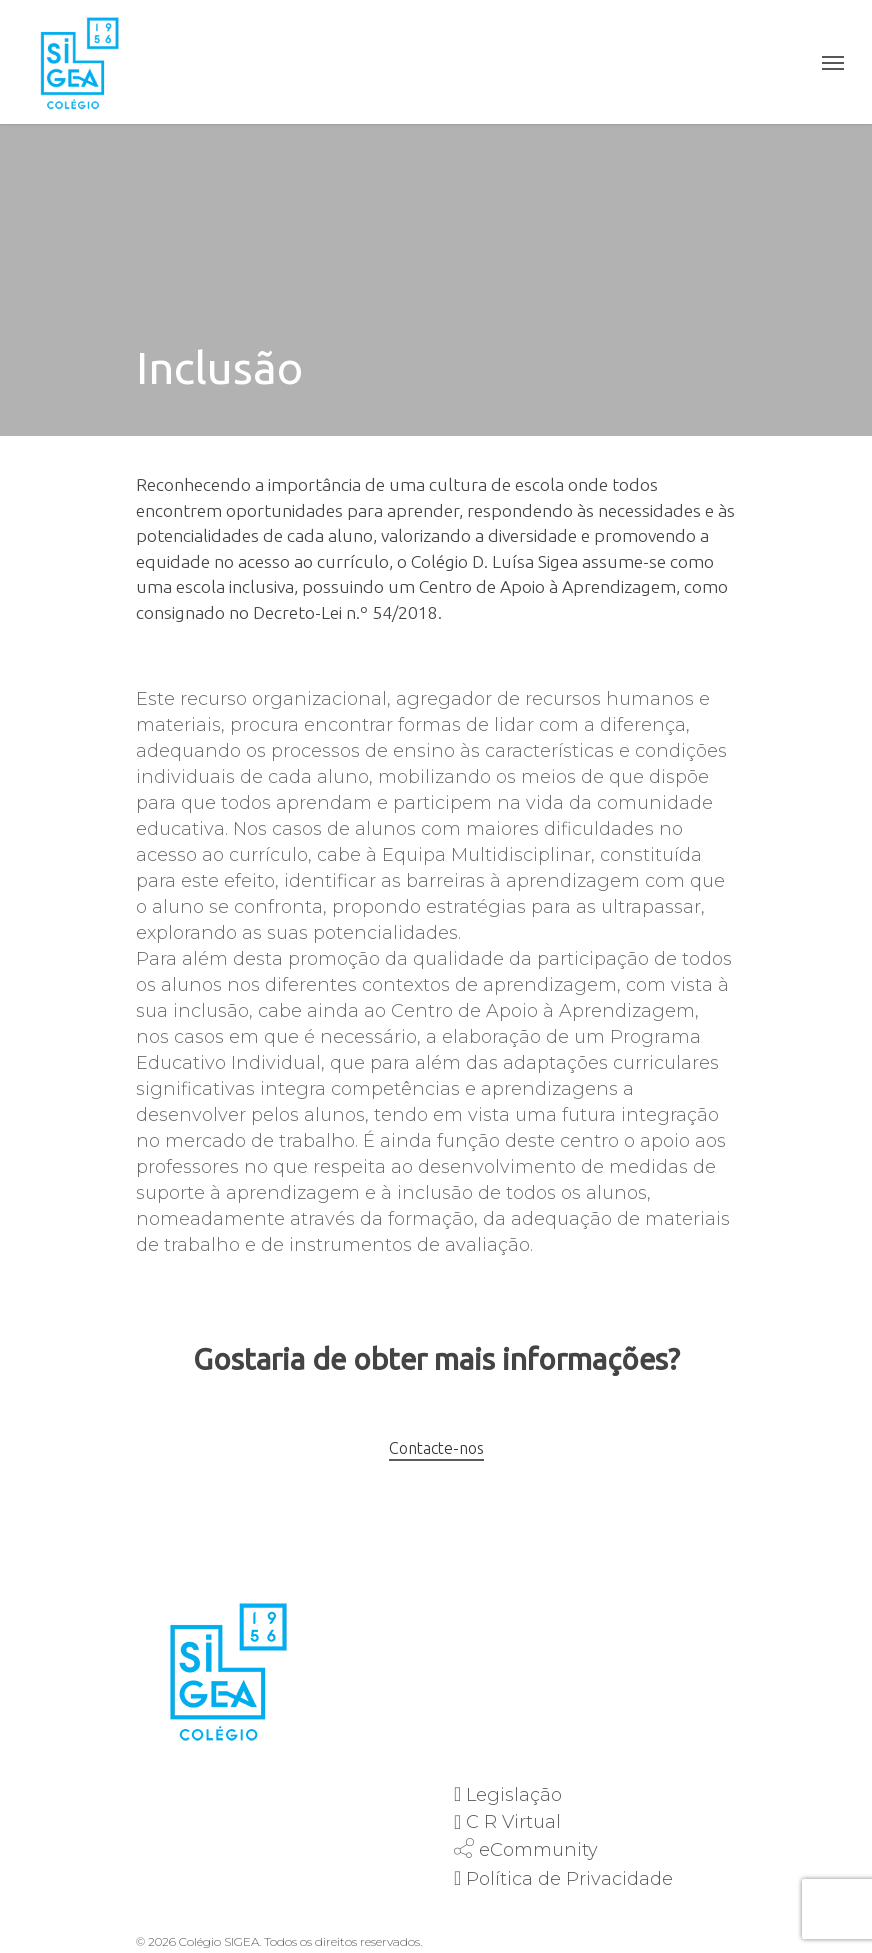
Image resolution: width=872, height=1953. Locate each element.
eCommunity (538, 1850)
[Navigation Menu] (833, 62)
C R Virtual (513, 1822)
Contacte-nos (436, 1448)
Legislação (514, 1795)
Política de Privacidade (569, 1879)
